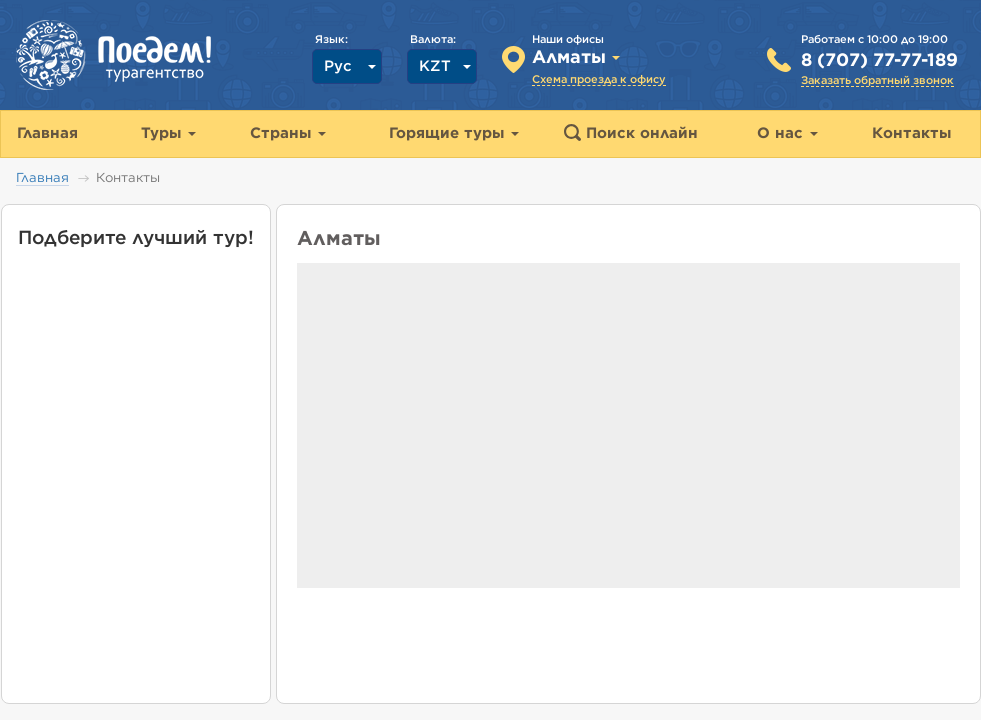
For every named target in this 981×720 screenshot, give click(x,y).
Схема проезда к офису (599, 79)
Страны (288, 133)
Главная (42, 178)
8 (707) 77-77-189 (879, 61)
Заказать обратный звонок (877, 80)
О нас (787, 133)
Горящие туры (454, 133)
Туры (168, 133)
